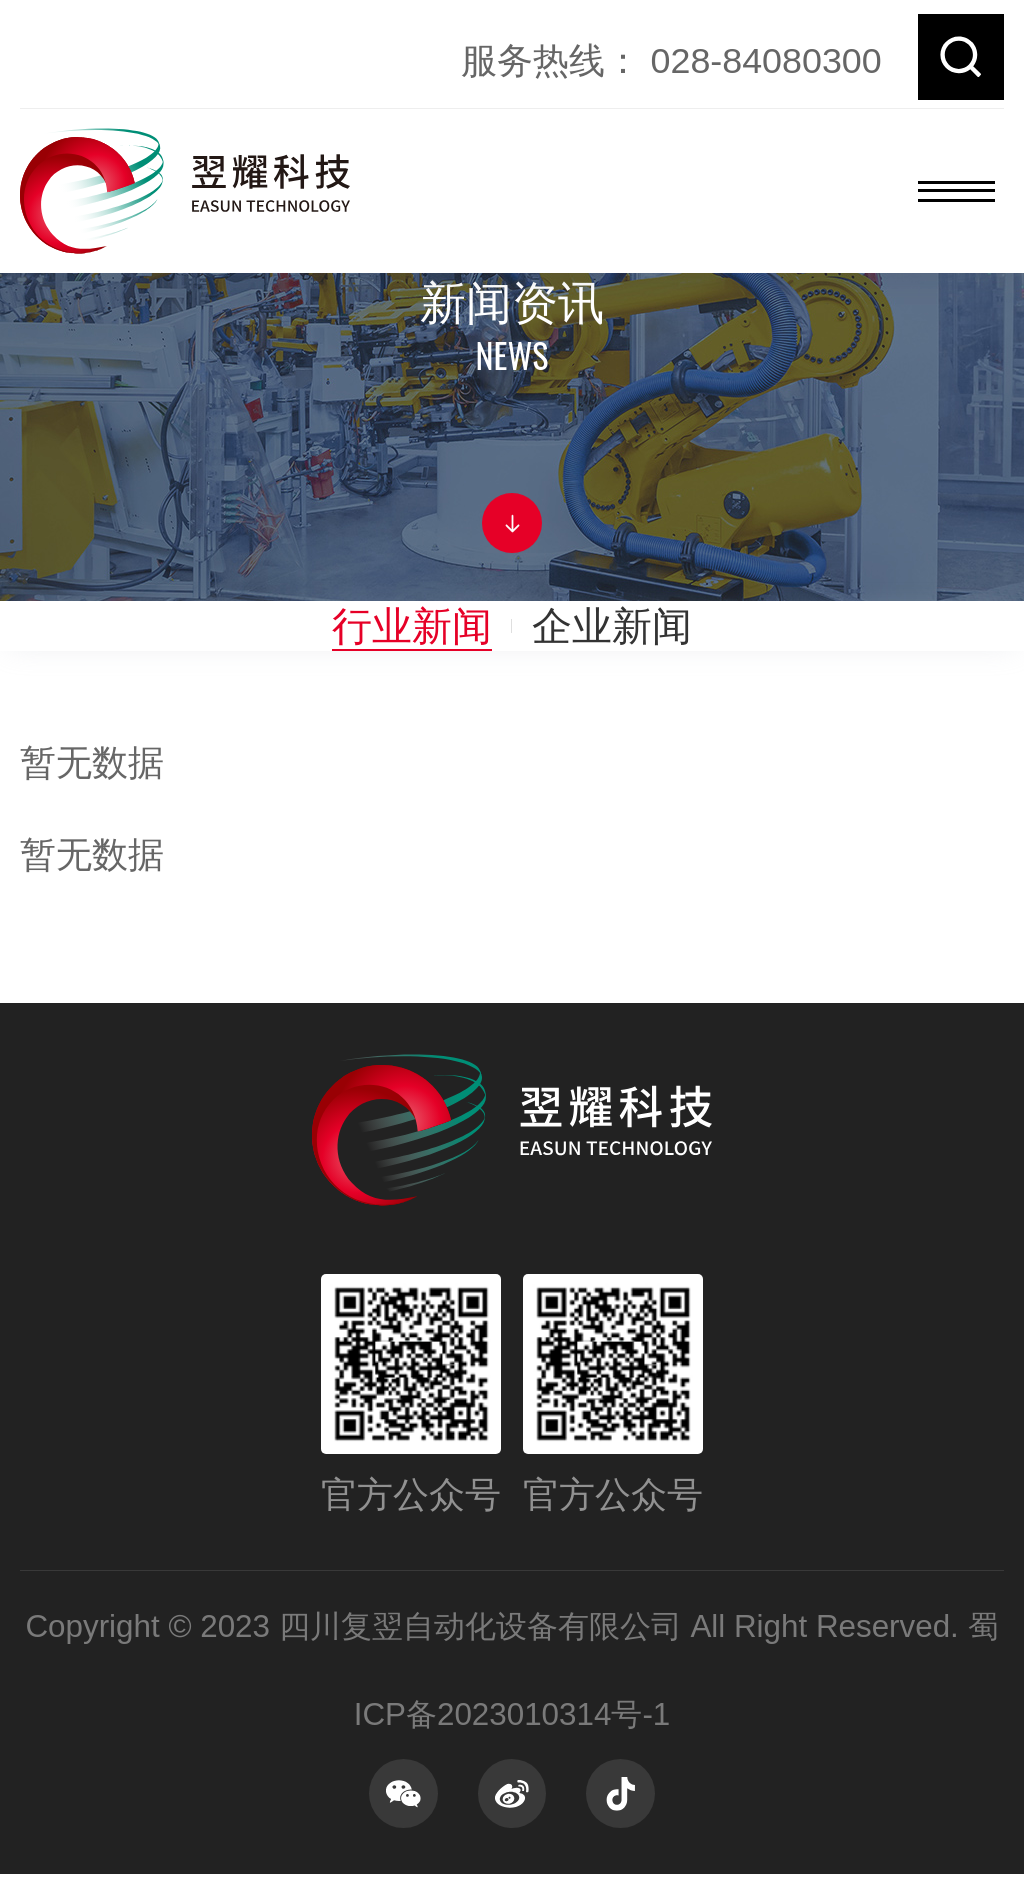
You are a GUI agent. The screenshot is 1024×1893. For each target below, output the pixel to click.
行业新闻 (412, 625)
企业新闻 (612, 625)
